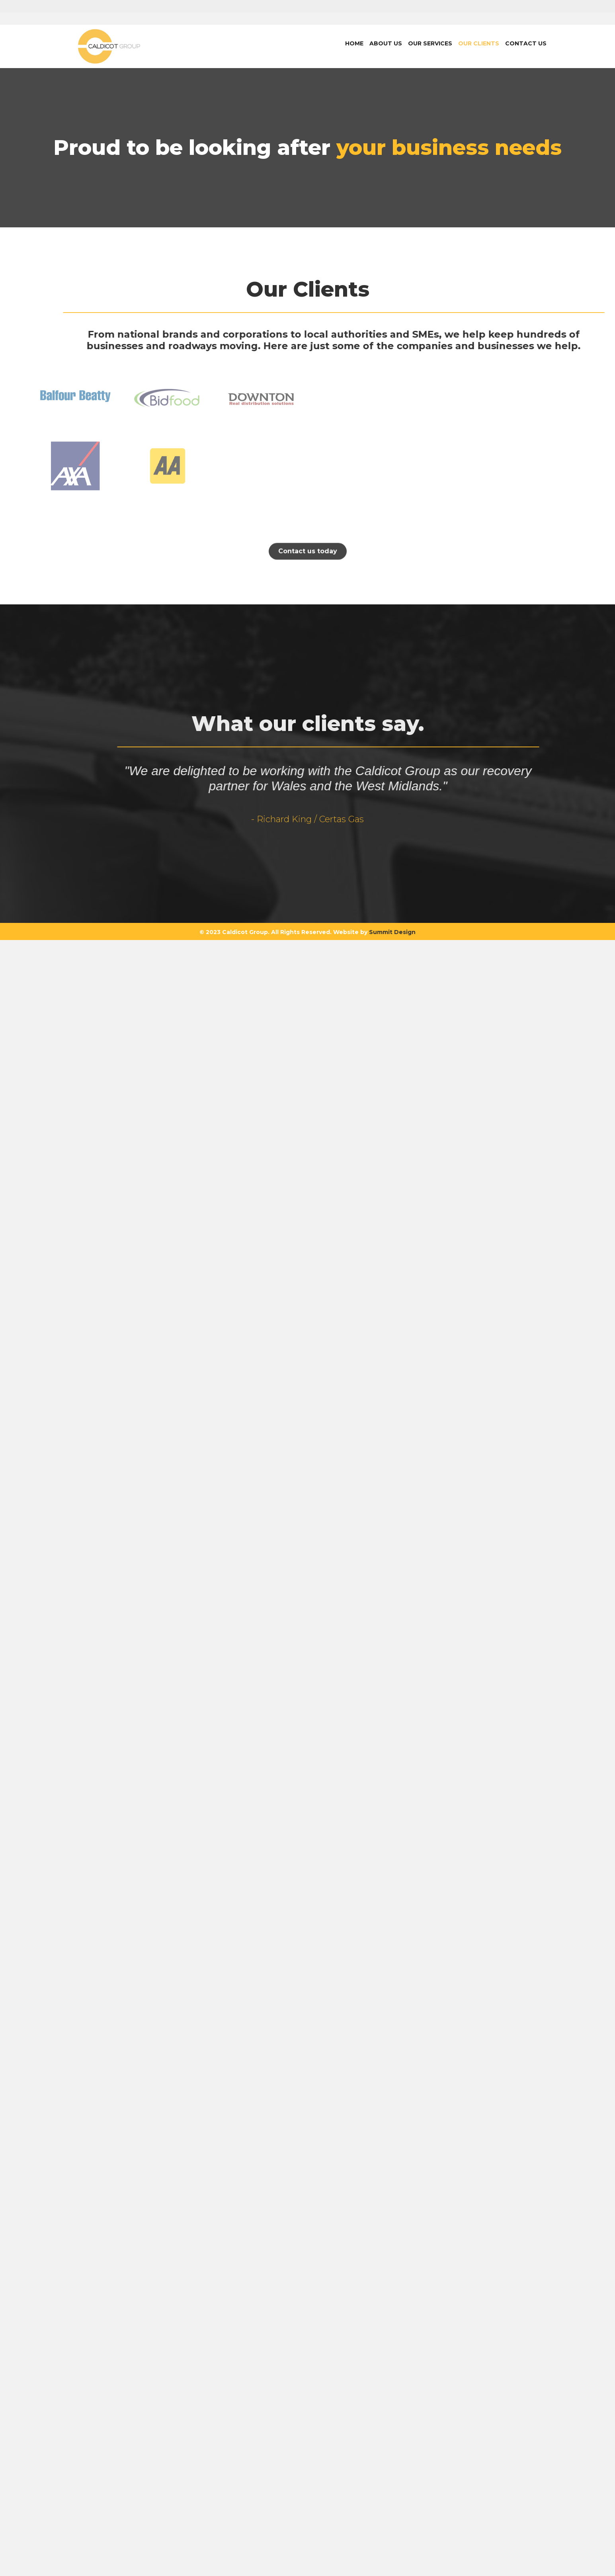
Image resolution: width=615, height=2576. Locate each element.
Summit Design (392, 2006)
